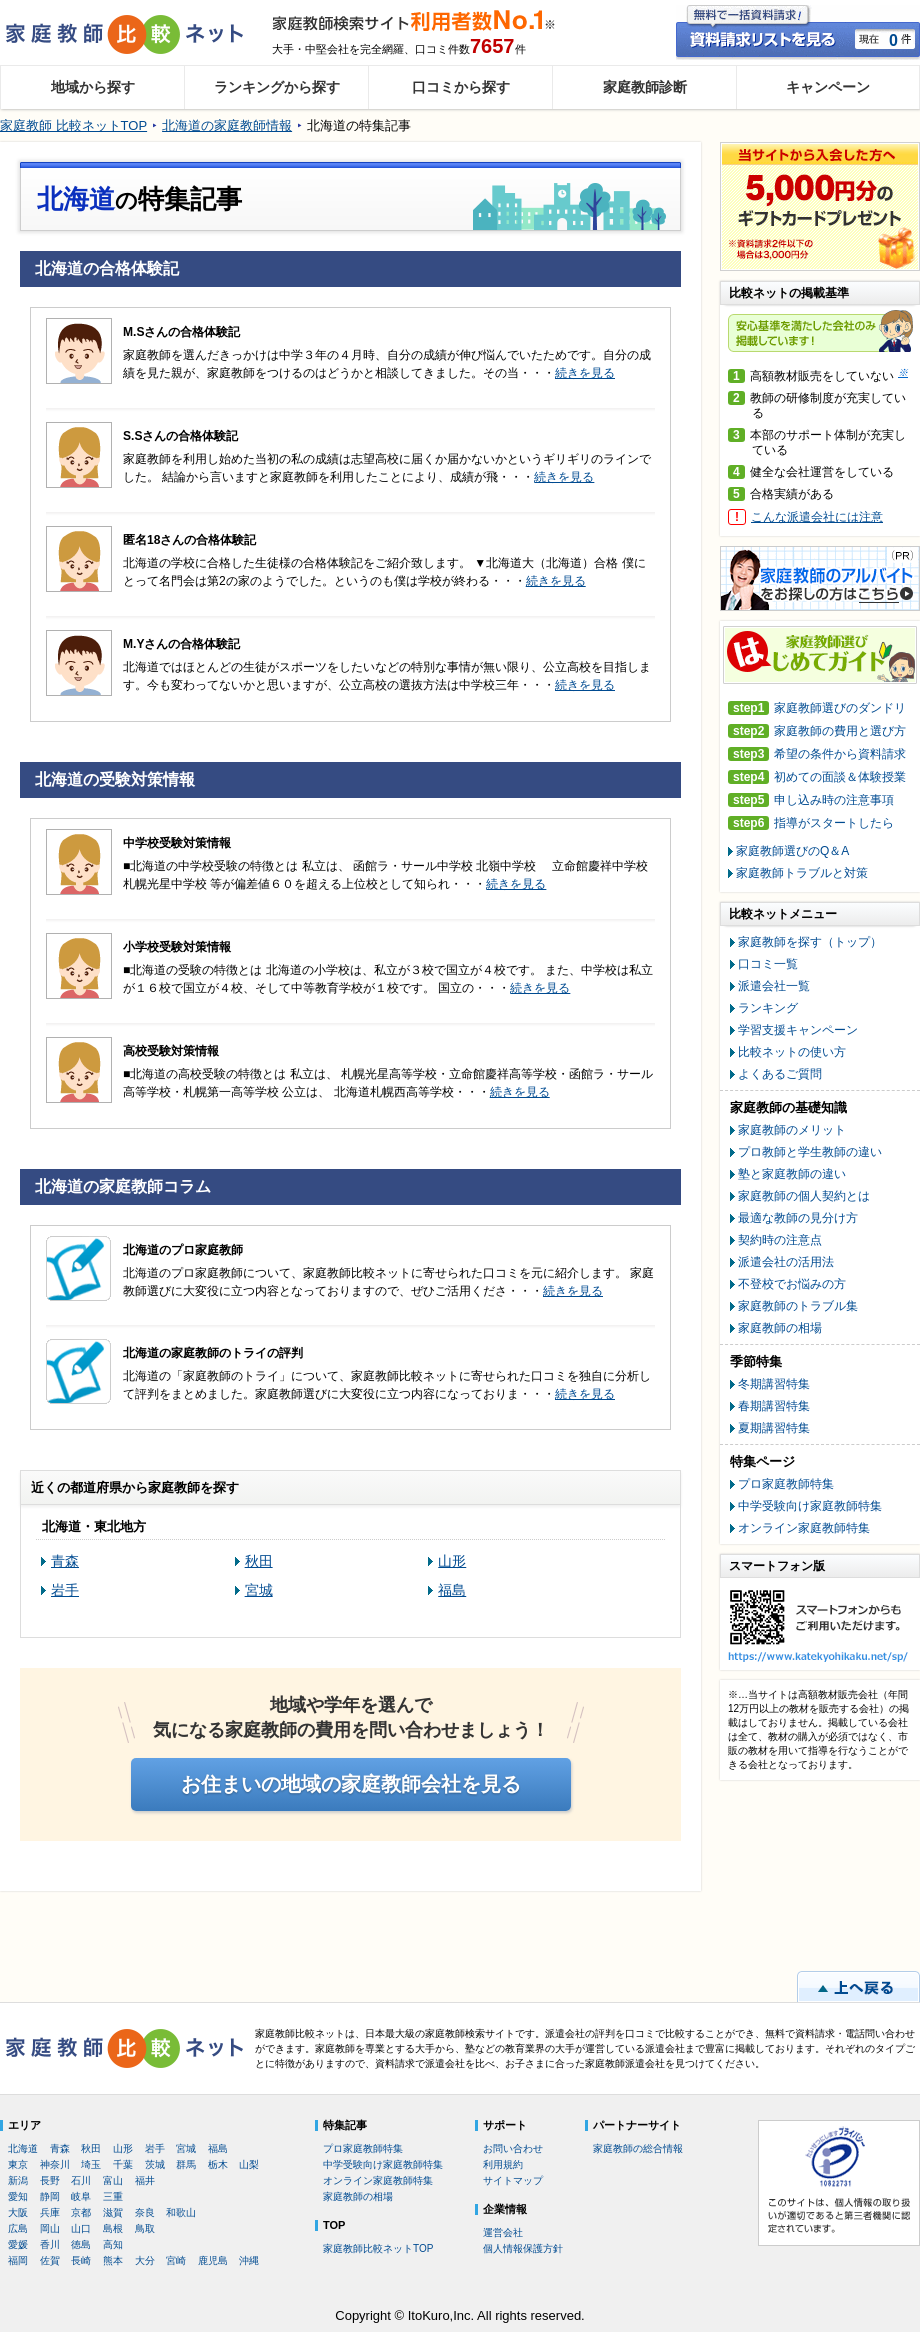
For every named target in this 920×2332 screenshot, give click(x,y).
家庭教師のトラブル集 (798, 1306)
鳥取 (145, 2228)
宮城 (259, 1590)
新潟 (18, 2180)
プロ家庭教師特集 (786, 1484)
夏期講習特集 (774, 1428)
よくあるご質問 (780, 1074)
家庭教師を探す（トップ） (810, 942)
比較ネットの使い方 (792, 1052)
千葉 (123, 2164)
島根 (113, 2228)
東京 (18, 2164)
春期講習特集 (774, 1406)
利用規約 (503, 2164)
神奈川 (55, 2164)
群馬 (186, 2164)
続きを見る (585, 373)
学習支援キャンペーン (798, 1030)
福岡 (18, 2260)
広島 (18, 2228)
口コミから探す (461, 87)
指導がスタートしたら (811, 823)
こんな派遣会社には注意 (817, 517)
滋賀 (113, 2212)
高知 (113, 2244)
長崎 (81, 2260)
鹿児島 (213, 2260)
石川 (81, 2180)
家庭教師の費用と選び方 (817, 731)
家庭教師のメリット (792, 1130)
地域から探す (93, 87)
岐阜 (81, 2196)
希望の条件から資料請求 (817, 754)
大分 (145, 2260)
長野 (50, 2180)
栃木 (218, 2164)
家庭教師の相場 (780, 1328)
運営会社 (503, 2232)
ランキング (768, 1008)
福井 (145, 2180)
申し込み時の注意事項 (811, 800)
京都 (81, 2212)
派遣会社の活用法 (786, 1262)
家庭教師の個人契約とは (804, 1196)
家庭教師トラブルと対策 (802, 873)
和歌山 (181, 2212)
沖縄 (249, 2260)
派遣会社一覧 (774, 986)
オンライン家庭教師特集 (804, 1528)
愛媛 (18, 2244)
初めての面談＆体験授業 (817, 777)
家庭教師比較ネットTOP (378, 2248)
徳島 (81, 2244)
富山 (113, 2180)
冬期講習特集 (774, 1384)
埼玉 (91, 2164)
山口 (81, 2228)
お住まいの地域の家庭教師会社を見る (351, 1784)
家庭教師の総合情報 (638, 2148)
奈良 (145, 2212)
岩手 (65, 1590)
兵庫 (50, 2212)
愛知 (18, 2196)
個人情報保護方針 (523, 2248)
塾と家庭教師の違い (792, 1174)
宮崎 (176, 2260)
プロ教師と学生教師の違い (810, 1152)
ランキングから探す (277, 87)
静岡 (50, 2196)
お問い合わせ (513, 2148)
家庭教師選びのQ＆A (792, 851)
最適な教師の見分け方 (798, 1218)
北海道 (23, 2148)
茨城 (155, 2164)
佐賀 (50, 2260)
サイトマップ (513, 2180)
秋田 (259, 1561)
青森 (65, 1561)
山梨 (249, 2164)
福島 (452, 1590)
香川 (50, 2244)
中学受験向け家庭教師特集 (810, 1506)
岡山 (50, 2228)
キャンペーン (828, 87)
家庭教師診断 (645, 87)
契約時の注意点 (780, 1240)
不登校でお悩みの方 (792, 1284)
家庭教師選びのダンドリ (817, 708)
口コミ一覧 (768, 964)
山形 (452, 1561)
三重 (113, 2196)
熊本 (113, 2260)
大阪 (18, 2212)
